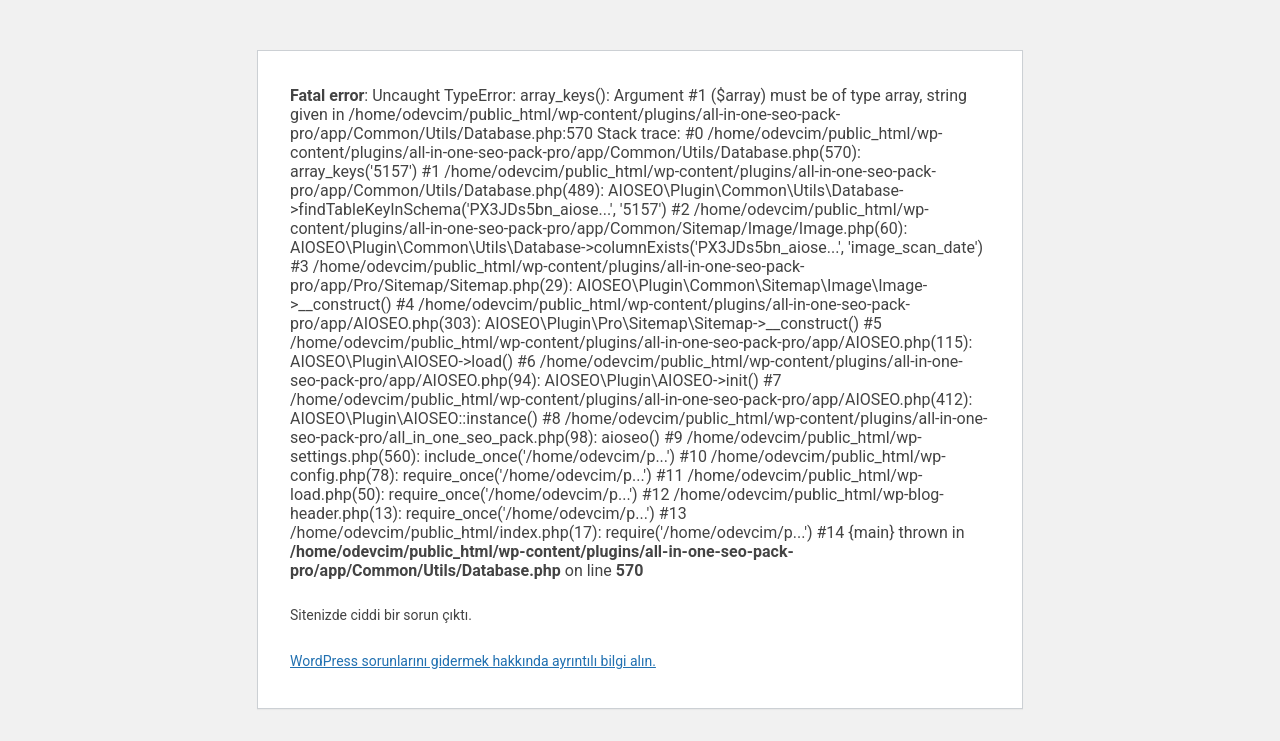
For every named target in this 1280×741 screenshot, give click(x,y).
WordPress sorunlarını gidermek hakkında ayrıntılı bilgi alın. (473, 661)
